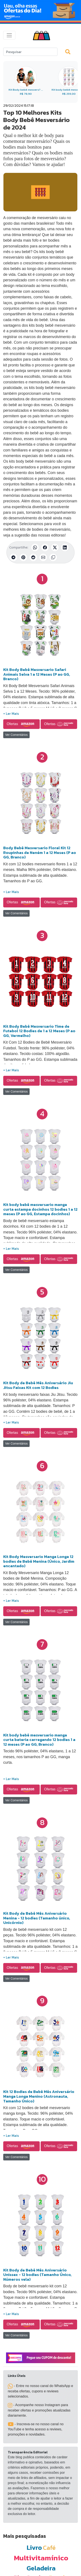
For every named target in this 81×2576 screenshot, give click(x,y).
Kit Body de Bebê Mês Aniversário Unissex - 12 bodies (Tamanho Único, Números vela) (37, 2274)
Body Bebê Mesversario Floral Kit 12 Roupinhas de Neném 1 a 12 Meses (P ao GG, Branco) (39, 852)
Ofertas (21, 724)
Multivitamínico (41, 2557)
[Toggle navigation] (9, 35)
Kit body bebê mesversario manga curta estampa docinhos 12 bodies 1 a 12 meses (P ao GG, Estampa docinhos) (40, 1209)
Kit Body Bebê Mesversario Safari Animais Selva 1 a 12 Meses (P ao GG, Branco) (36, 674)
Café (49, 2547)
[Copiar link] (53, 557)
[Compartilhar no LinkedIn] (65, 547)
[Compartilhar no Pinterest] (23, 557)
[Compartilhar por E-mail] (43, 557)
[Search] (30, 52)
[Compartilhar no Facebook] (45, 547)
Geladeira (41, 2568)
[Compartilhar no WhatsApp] (35, 547)
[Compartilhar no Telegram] (13, 557)
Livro (34, 2547)
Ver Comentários (16, 734)
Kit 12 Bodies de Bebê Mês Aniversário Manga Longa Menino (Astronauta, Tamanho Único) (38, 2096)
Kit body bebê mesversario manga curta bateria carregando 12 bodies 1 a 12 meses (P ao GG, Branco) (39, 1739)
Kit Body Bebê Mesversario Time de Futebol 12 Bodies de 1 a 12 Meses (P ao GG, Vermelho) (39, 1030)
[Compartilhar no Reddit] (33, 557)
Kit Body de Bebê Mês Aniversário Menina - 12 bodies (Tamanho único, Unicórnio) (36, 1917)
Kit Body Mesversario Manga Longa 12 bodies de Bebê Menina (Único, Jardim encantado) (38, 1561)
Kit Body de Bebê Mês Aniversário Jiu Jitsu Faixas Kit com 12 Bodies (38, 1385)
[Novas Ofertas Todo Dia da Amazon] (40, 10)
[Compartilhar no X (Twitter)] (55, 547)
